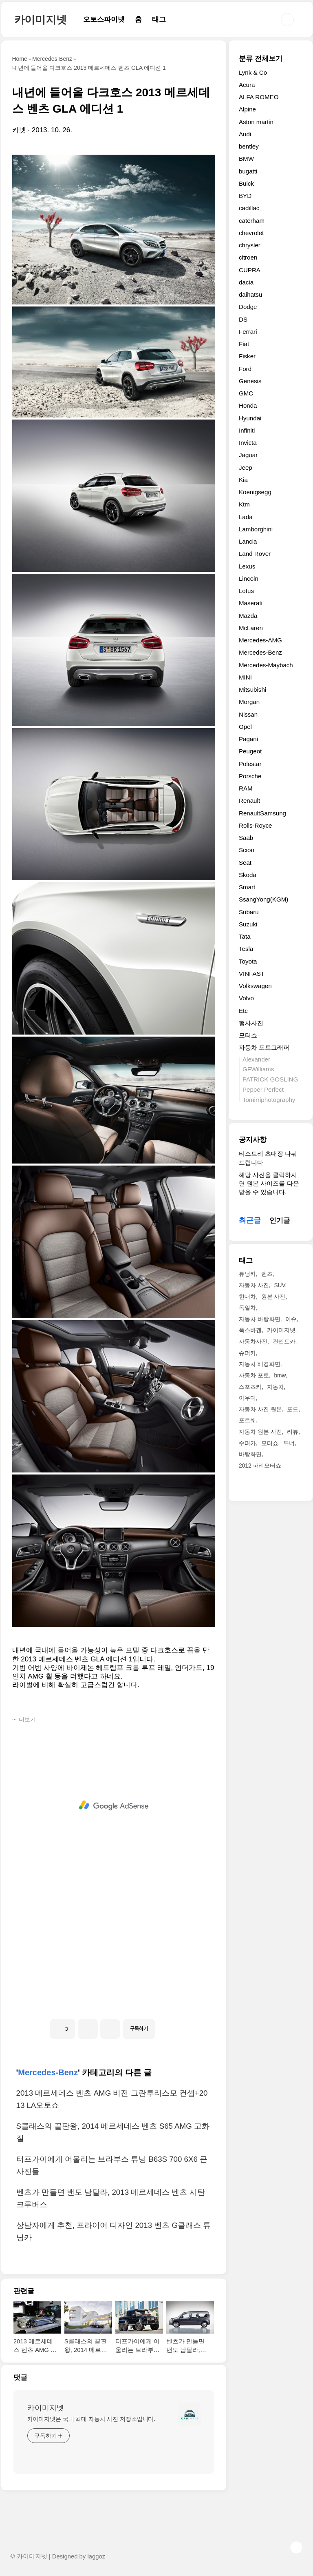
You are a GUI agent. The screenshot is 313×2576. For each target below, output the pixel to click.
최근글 (250, 1220)
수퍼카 (247, 1443)
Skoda (247, 874)
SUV (279, 1285)
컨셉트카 (284, 1341)
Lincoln (248, 578)
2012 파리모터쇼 (260, 1465)
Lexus (247, 566)
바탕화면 (250, 1454)
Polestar (250, 763)
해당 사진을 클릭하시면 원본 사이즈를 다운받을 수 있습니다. (269, 1183)
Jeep (245, 467)
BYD (245, 195)
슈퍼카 (247, 1353)
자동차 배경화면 (259, 1364)
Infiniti (247, 430)
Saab (246, 837)
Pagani (248, 738)
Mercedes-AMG (260, 640)
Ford (245, 368)
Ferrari (248, 331)
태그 (159, 19)
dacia (246, 282)
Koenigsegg (255, 492)
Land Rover (255, 553)
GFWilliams (258, 1069)
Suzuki (248, 924)
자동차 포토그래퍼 (264, 1047)
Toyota (248, 961)
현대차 (247, 1296)
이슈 (291, 1319)
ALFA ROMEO (259, 96)
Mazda (248, 615)
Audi (245, 134)
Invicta (248, 442)
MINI (245, 677)
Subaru (249, 911)
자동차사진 (253, 1341)
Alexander (256, 1059)
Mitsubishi (252, 689)
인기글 (279, 1220)
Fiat (244, 343)
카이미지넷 (40, 19)
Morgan (249, 701)
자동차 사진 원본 (260, 1409)
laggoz (96, 2556)
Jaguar (248, 454)
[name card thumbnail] (189, 2414)
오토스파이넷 (104, 19)
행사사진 (251, 1022)
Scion (246, 849)
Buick (246, 183)
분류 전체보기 (260, 58)
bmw (279, 1375)
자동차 (275, 1386)
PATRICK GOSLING (270, 1079)
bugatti (248, 171)
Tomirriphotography (268, 1099)
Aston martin (256, 121)
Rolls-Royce (255, 825)
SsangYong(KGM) (263, 899)
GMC (246, 393)
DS (243, 319)
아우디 (247, 1398)
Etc (243, 1010)
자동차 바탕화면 (259, 1319)
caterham (252, 220)
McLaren (251, 627)
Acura (247, 84)
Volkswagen (255, 985)
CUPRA (249, 269)
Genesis (250, 381)
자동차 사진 (254, 1285)
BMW (246, 158)
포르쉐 (247, 1420)
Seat (245, 862)
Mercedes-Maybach (266, 665)
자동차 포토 (254, 1375)
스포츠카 (250, 1386)
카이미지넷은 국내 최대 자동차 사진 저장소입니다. (91, 2419)
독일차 (247, 1307)
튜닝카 (247, 1273)
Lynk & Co (253, 72)
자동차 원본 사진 (260, 1431)
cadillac (249, 207)
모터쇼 (248, 1035)
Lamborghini (256, 529)
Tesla (246, 948)
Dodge (248, 306)
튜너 (289, 1443)
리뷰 (292, 1431)
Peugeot (250, 751)
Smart (247, 887)
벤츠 (267, 1273)
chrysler (249, 245)
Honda (248, 405)
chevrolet (251, 232)
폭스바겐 (250, 1330)
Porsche (250, 776)
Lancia (248, 541)
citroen (248, 257)
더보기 (27, 1719)
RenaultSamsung (262, 813)
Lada (246, 516)
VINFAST (252, 973)
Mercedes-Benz (48, 2072)
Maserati (250, 603)
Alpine (247, 109)
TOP (296, 2547)
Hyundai (250, 418)
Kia (243, 479)
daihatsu (250, 294)
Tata (245, 936)
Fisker (247, 356)
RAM (246, 788)
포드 (292, 1409)
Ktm (244, 504)
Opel (245, 726)
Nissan (248, 714)
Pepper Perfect (263, 1089)
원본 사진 (273, 1296)
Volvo (246, 998)
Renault (249, 800)
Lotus (246, 590)
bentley (249, 146)
